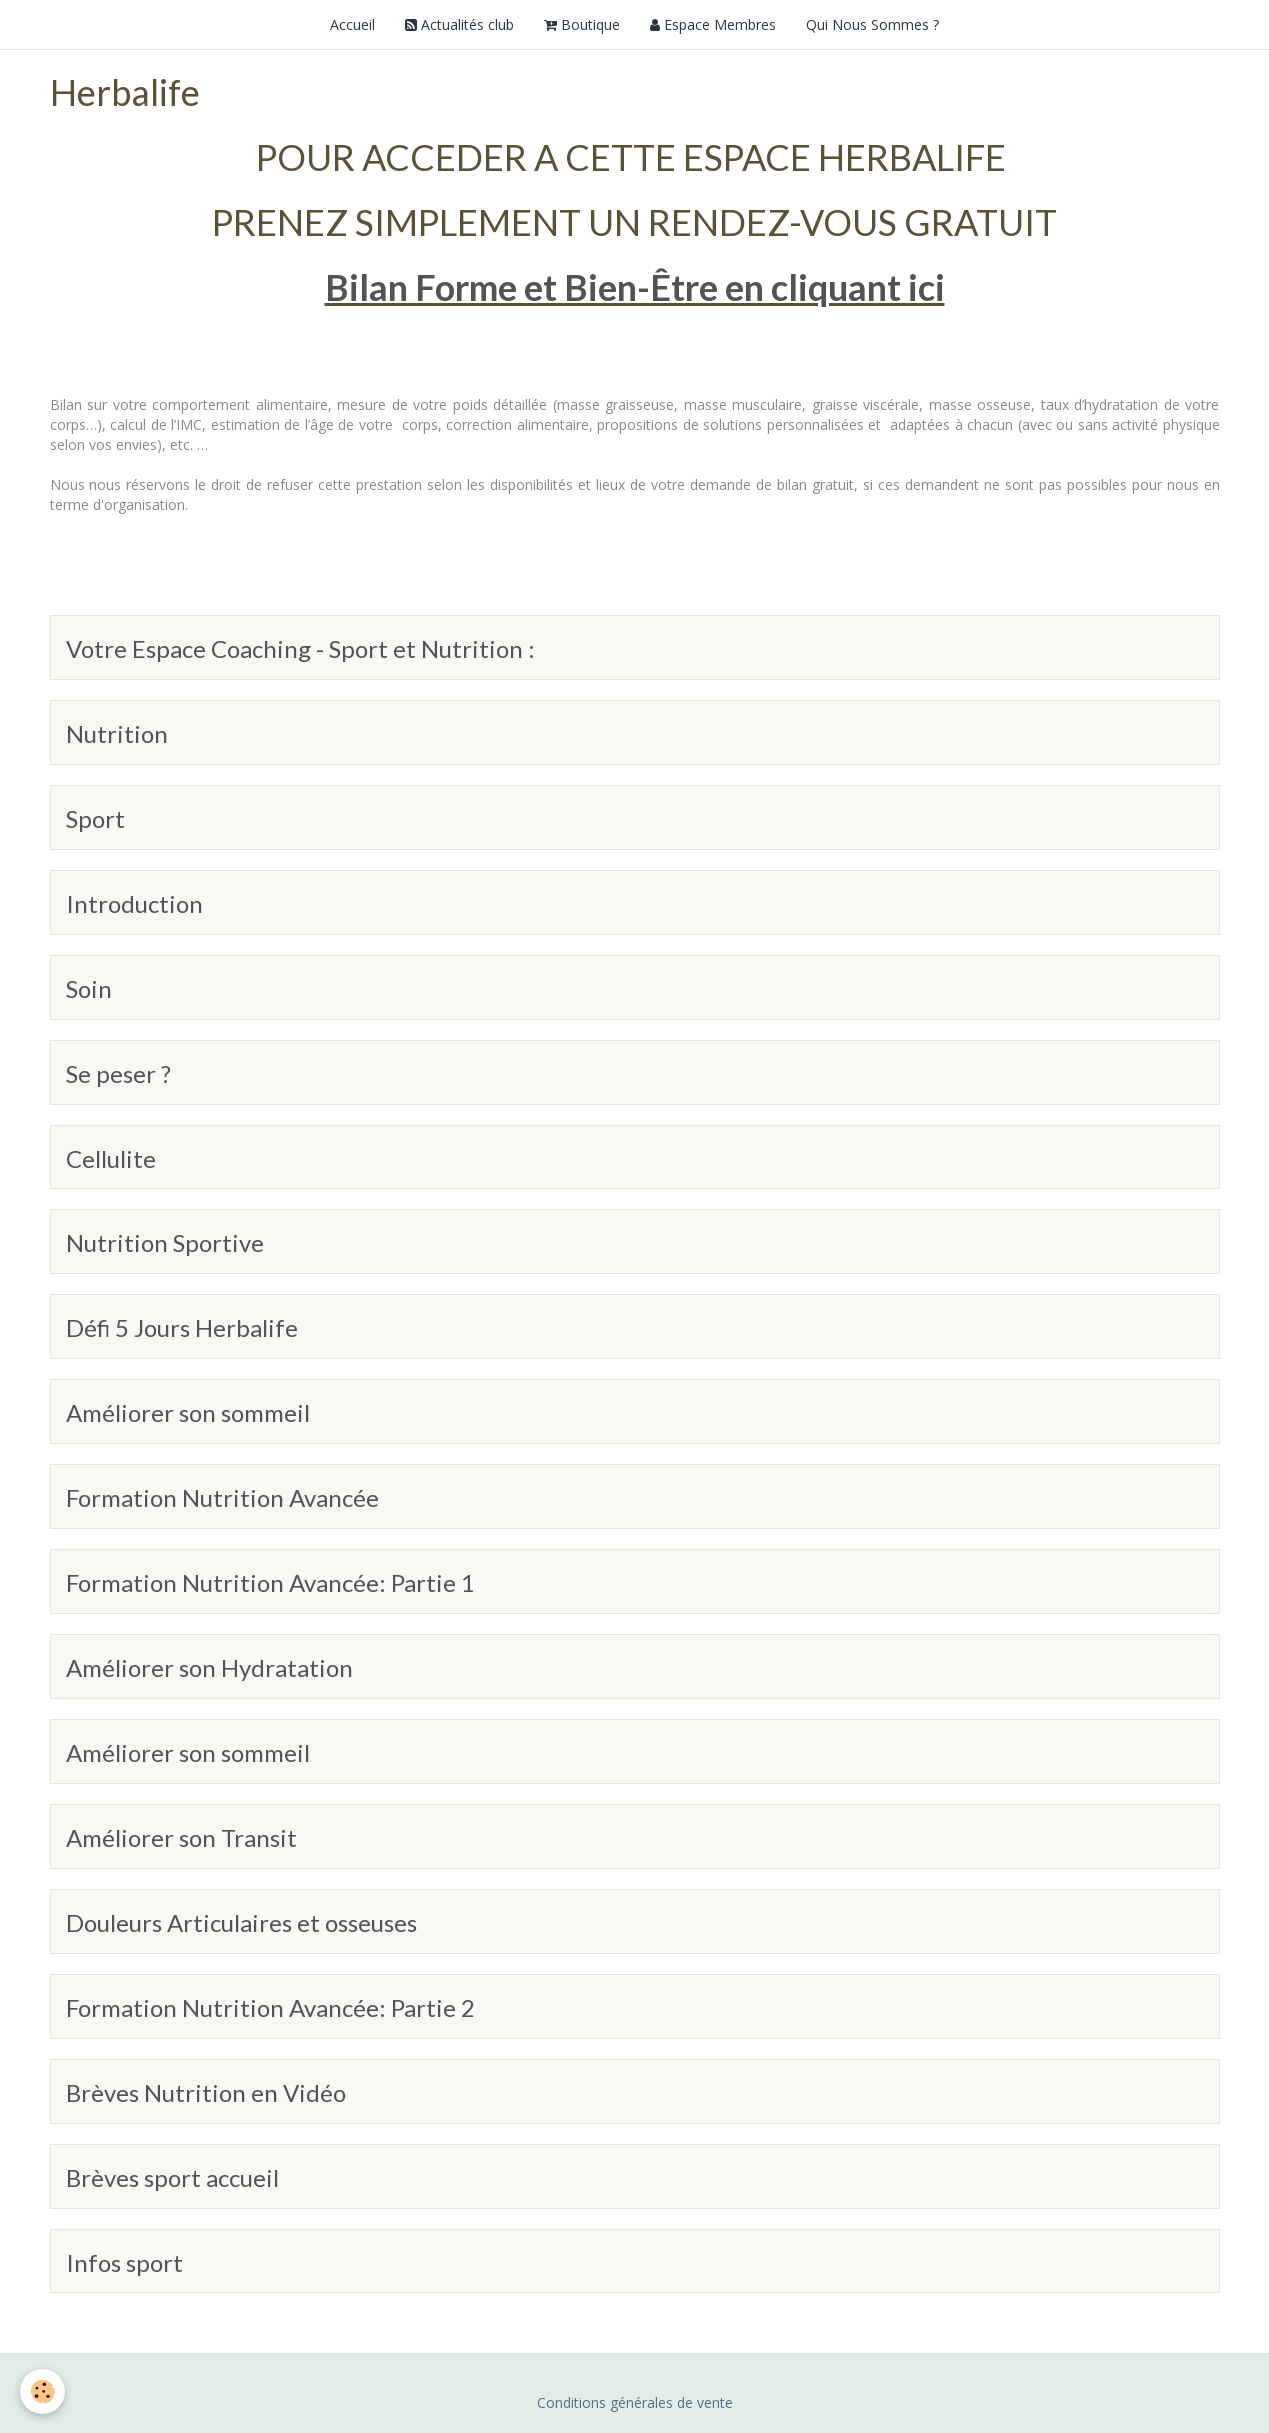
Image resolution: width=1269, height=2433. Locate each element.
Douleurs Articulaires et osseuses (241, 1922)
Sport (95, 818)
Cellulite (111, 1157)
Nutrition (117, 733)
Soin (89, 988)
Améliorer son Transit (181, 1837)
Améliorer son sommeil (188, 1412)
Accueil (352, 24)
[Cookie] (42, 2391)
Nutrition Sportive (165, 1242)
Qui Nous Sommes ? (872, 24)
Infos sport (124, 2261)
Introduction (134, 903)
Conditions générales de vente (635, 2402)
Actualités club (459, 24)
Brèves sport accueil (172, 2177)
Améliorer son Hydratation (209, 1667)
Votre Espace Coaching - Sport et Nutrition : (300, 648)
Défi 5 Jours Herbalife (182, 1327)
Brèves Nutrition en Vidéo (206, 2092)
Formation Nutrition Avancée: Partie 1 (270, 1582)
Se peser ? (118, 1073)
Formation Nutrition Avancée (222, 1497)
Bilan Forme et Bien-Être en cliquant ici (635, 287)
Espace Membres (713, 24)
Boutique (582, 24)
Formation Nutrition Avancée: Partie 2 (270, 2007)
